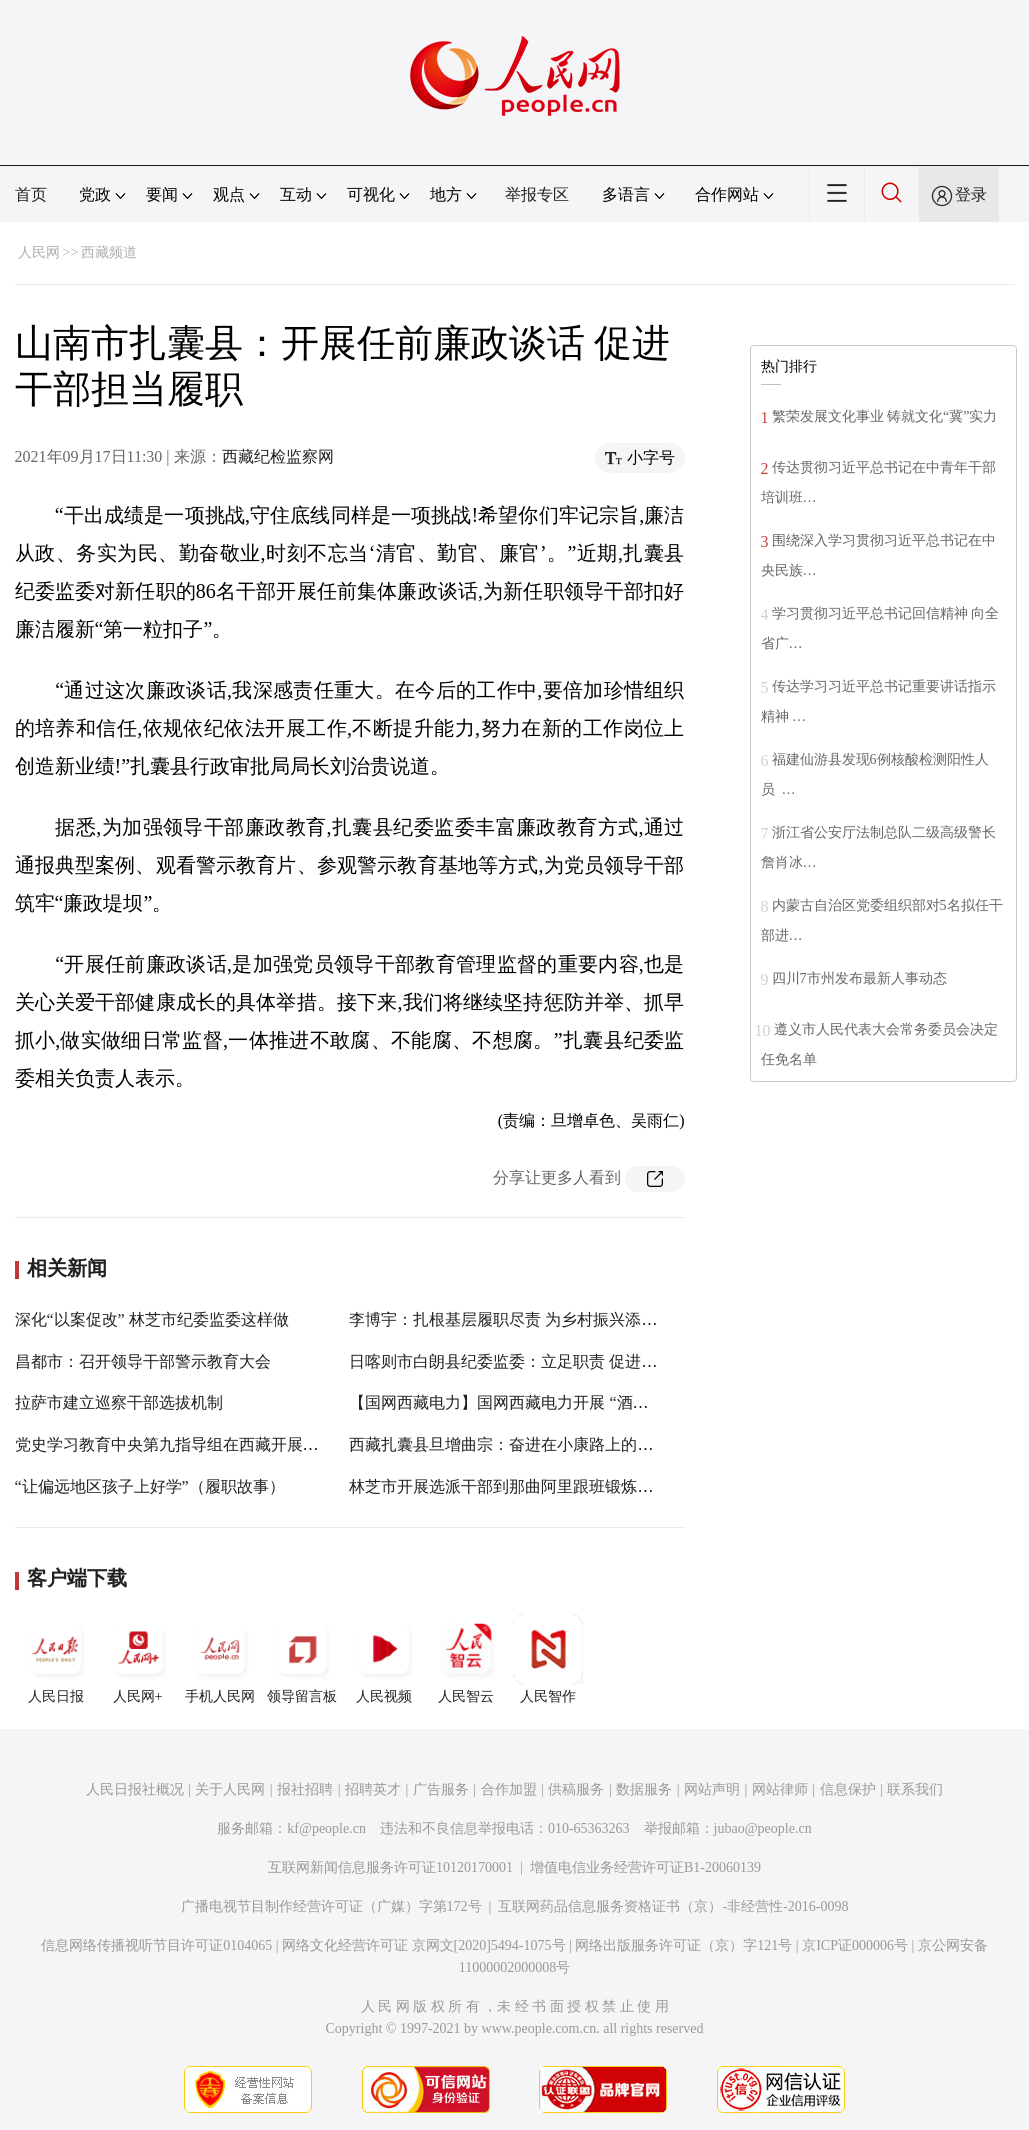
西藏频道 (109, 252)
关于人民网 (230, 1789)
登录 (971, 194)
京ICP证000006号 (855, 1945)
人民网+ (138, 1659)
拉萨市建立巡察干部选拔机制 (119, 1402)
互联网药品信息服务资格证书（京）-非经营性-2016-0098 (673, 1906)
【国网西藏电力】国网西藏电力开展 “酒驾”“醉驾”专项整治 (557, 1402)
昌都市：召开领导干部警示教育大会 (143, 1361)
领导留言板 (302, 1659)
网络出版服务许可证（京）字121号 (683, 1945)
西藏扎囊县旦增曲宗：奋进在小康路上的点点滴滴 (525, 1444)
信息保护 (848, 1789)
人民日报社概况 (135, 1789)
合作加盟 (509, 1789)
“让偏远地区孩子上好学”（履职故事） (150, 1486)
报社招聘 (305, 1789)
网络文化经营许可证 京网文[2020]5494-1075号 (424, 1945)
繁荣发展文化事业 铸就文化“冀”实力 (885, 416)
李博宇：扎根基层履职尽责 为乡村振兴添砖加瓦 (519, 1319)
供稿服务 (576, 1789)
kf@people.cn (326, 1828)
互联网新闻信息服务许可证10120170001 (390, 1867)
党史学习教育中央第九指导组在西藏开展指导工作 (191, 1444)
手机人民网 (220, 1659)
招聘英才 (373, 1789)
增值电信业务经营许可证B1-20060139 (645, 1867)
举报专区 (537, 194)
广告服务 (441, 1789)
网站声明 (712, 1789)
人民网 (39, 252)
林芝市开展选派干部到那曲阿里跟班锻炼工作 (509, 1486)
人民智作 (548, 1659)
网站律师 (780, 1789)
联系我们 (915, 1789)
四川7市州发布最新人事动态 (859, 978)
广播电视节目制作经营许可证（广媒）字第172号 (331, 1906)
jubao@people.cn (763, 1828)
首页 (31, 194)
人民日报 (56, 1659)
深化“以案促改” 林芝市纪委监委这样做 (152, 1319)
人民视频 (384, 1659)
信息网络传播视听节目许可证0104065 (156, 1945)
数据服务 (644, 1789)
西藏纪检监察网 (278, 456)
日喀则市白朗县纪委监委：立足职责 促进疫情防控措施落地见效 (575, 1361)
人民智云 (466, 1659)
